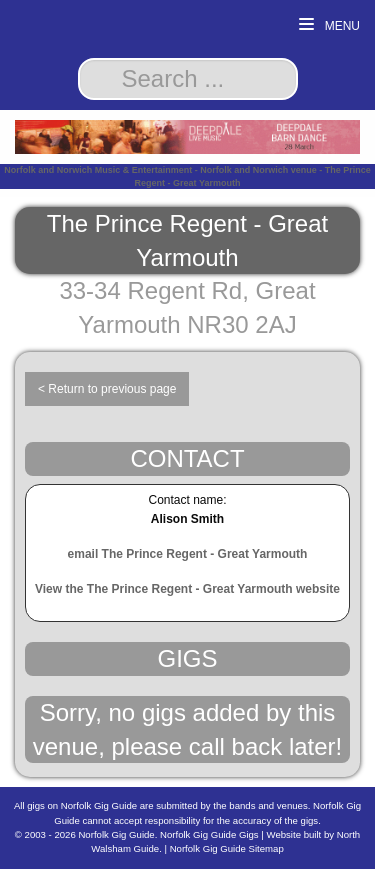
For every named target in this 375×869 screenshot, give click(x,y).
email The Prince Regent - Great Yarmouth (188, 554)
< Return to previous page (107, 389)
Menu (329, 25)
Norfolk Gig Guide (116, 834)
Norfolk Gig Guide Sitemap (227, 848)
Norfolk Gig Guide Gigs (209, 834)
